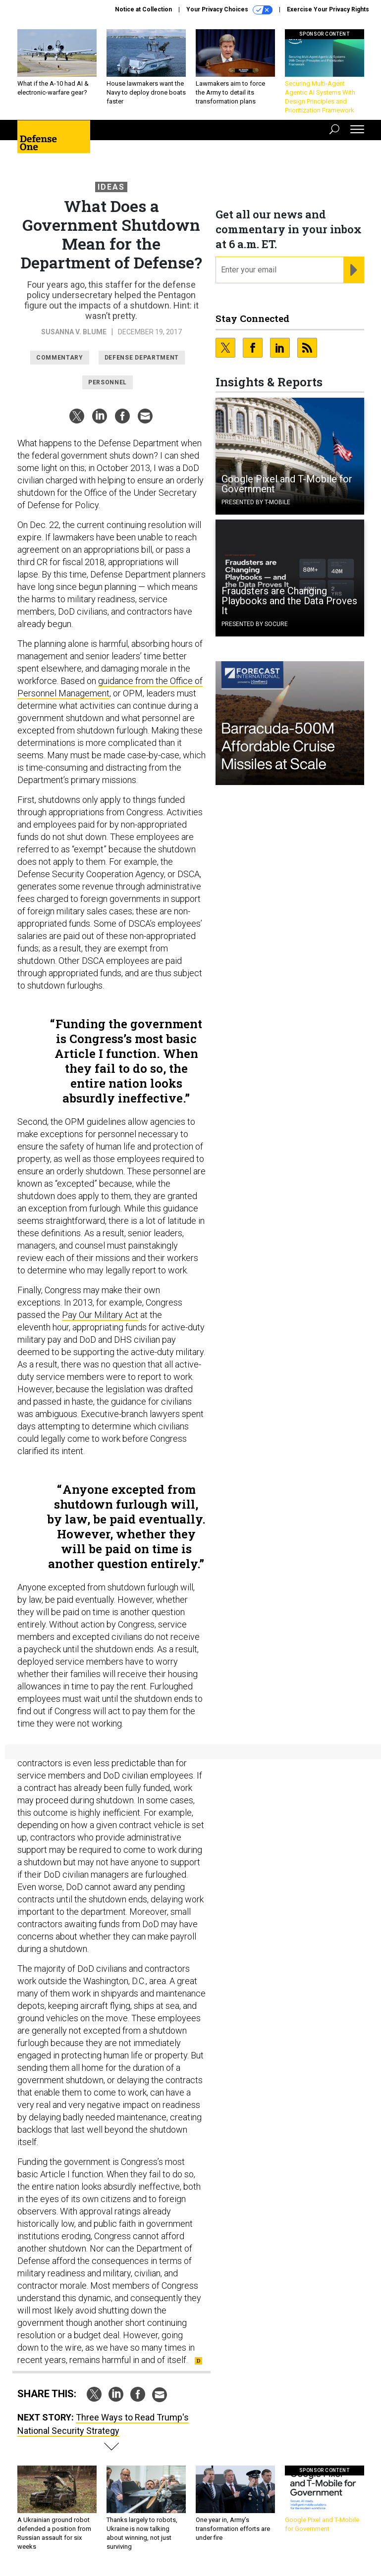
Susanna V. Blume (74, 332)
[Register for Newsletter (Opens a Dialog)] (353, 270)
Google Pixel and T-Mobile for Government (286, 484)
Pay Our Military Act (100, 1315)
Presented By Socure (254, 624)
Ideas (111, 187)
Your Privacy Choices (229, 9)
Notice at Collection (143, 9)
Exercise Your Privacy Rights (328, 9)
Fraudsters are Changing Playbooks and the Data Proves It (289, 601)
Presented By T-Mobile (255, 502)
